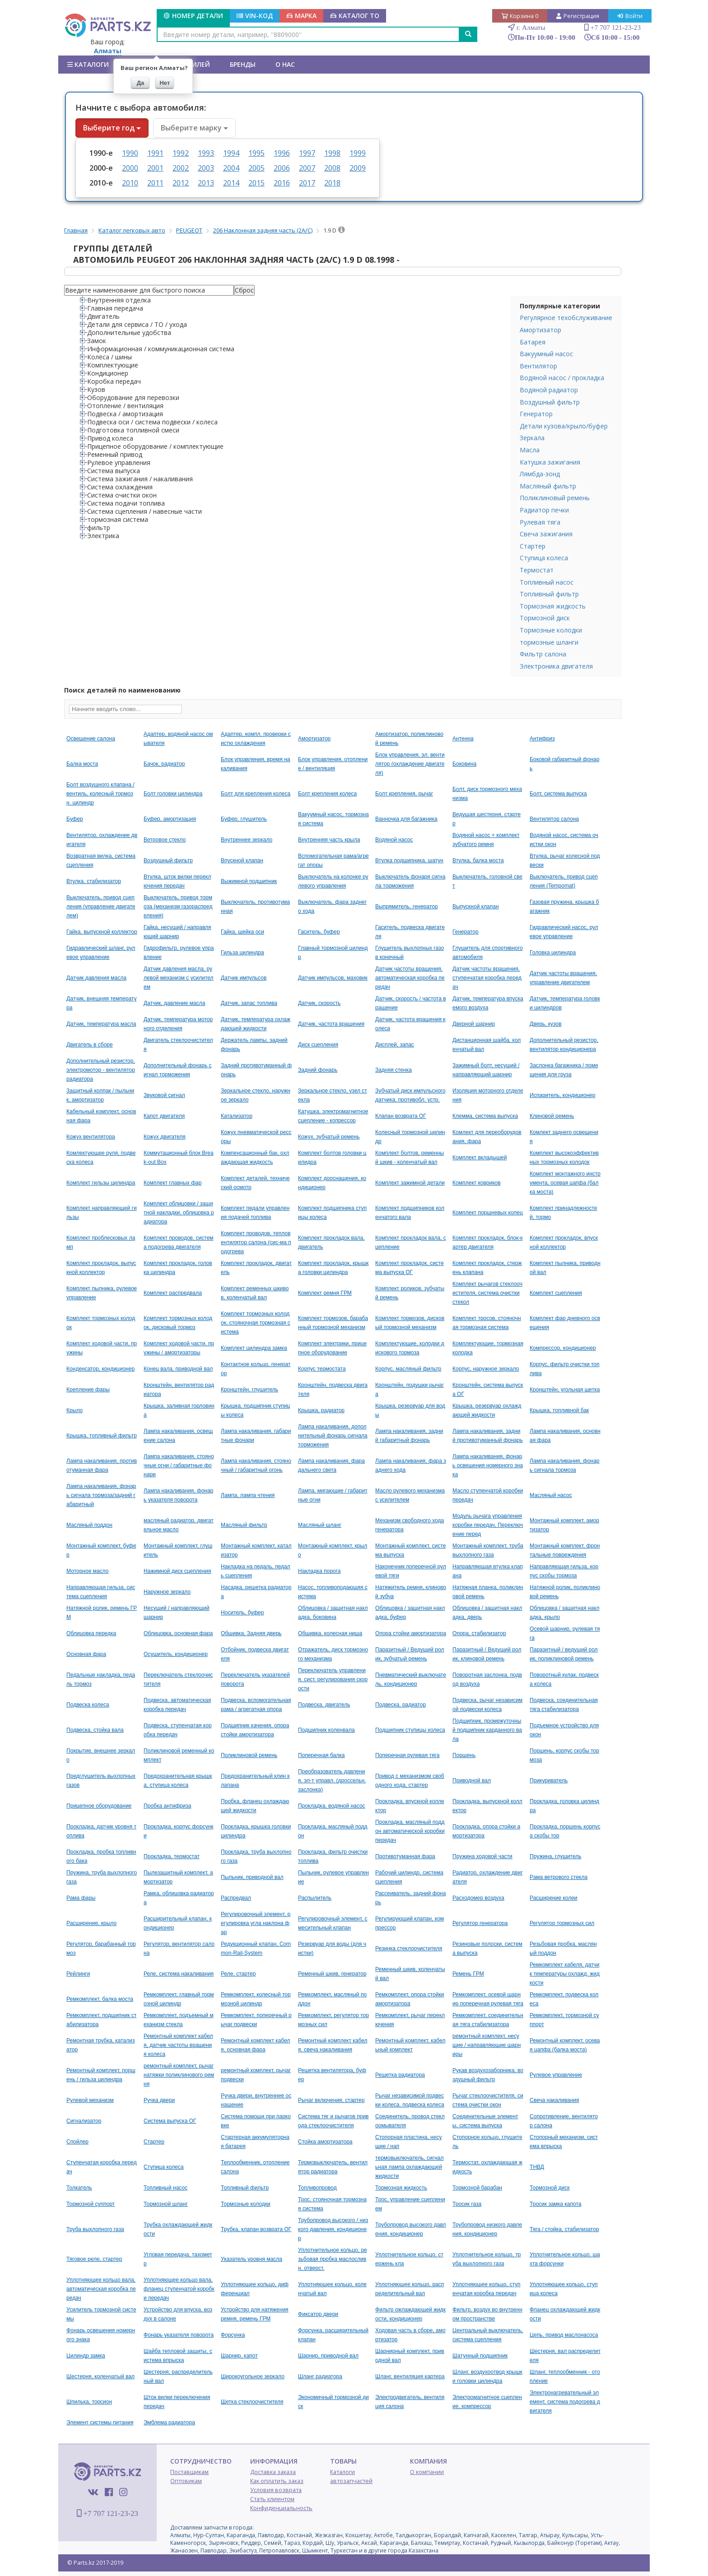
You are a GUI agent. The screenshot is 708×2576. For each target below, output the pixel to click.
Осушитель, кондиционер (176, 1654)
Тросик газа (466, 2204)
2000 (130, 168)
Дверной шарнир (473, 1024)
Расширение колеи (553, 1898)
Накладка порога (319, 1571)
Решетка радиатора (400, 2075)
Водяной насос (394, 840)
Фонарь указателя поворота (179, 2335)
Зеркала (532, 437)
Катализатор (236, 1116)
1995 (256, 153)
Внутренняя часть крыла (329, 840)
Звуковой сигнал (164, 1095)
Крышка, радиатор (321, 1410)
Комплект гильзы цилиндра (100, 1183)
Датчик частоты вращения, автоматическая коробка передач (410, 978)
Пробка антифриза (167, 1806)
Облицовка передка (91, 1633)
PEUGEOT (189, 230)
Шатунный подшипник (480, 2356)
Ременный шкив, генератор (332, 1974)
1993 (206, 153)
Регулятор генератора (480, 1923)
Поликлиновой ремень (249, 1755)
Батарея (532, 342)
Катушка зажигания (550, 462)
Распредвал (236, 1898)
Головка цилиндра (553, 952)
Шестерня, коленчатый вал (100, 2376)
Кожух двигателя (165, 1137)
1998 (332, 153)
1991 (155, 153)
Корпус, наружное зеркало (485, 1369)
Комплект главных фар (172, 1183)
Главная (76, 230)
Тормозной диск (545, 618)
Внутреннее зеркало (246, 840)
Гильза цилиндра (242, 952)
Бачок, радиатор (164, 764)
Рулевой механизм (90, 2100)
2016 (282, 183)
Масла (530, 450)
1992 (180, 153)
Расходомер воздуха (478, 1898)
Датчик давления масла (96, 978)
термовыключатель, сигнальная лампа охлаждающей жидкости (409, 2167)
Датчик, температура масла (101, 1024)
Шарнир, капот (239, 2356)
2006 (282, 168)
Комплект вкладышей (479, 1157)
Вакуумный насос (546, 353)
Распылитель (314, 1898)
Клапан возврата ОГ (400, 1116)
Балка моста (82, 764)
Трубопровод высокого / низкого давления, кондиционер (333, 2229)
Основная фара (86, 1654)
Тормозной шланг (166, 2204)
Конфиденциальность (281, 2508)
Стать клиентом (272, 2499)
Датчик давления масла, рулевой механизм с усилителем (179, 978)
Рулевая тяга (540, 522)
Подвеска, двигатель (324, 1705)
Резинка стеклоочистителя (408, 1948)
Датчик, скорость (319, 1003)
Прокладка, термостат (172, 1856)
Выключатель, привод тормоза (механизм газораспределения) (178, 906)
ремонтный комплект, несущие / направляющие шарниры (486, 2045)
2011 (155, 183)
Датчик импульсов (243, 978)
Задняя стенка (393, 1070)
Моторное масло (87, 1571)
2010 (130, 183)
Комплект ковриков (476, 1183)
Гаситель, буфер (319, 932)
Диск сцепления (318, 1045)
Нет (164, 82)
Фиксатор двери (318, 2314)
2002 (180, 168)
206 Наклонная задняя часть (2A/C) (262, 230)
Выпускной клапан (475, 906)
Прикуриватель (549, 1780)
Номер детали (193, 15)
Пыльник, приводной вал (252, 1877)
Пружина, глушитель (555, 1856)
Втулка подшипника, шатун (409, 860)
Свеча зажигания (546, 534)
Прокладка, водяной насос (331, 1806)
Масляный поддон (89, 1525)
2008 (332, 168)
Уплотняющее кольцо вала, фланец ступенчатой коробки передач (179, 2289)
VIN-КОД (255, 15)
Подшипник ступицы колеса (410, 1730)
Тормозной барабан (477, 2188)
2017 (307, 183)
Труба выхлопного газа (95, 2229)
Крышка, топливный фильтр (101, 1435)
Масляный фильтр (548, 486)
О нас (285, 64)
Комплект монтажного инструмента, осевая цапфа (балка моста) (565, 1183)
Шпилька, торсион (89, 2402)
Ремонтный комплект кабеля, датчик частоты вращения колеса (178, 2045)
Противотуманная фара (405, 1856)
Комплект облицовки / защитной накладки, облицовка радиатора (179, 1212)
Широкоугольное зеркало (252, 2376)
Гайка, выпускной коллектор (101, 932)
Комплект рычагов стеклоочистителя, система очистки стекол (487, 1293)
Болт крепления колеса (327, 793)
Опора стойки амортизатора (410, 1633)
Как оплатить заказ (276, 2481)
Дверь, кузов (545, 1024)
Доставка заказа (273, 2472)
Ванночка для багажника (406, 819)
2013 (206, 183)
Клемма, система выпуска (485, 1116)
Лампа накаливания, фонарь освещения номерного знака (487, 1465)
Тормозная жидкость (553, 606)
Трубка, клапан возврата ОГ (256, 2229)
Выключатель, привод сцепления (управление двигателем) (100, 906)
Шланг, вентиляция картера (410, 2376)
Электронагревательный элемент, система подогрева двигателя (565, 2402)
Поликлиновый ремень (555, 497)
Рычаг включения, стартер (331, 2100)
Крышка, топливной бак (559, 1410)
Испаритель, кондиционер (562, 1095)
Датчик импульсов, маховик (333, 978)
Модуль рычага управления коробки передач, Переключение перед (487, 1525)
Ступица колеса (544, 557)
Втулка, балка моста (478, 860)
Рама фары (80, 1898)
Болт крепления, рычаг (404, 793)
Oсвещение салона (90, 738)
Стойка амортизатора (325, 2142)
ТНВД (537, 2167)
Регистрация (577, 16)
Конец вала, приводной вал (178, 1369)
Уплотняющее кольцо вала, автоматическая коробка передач (101, 2289)
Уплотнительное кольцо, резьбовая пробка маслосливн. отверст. (332, 2259)
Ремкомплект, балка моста (99, 1999)
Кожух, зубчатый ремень (328, 1137)
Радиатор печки (544, 510)
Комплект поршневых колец (487, 1212)
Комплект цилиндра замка (254, 1348)
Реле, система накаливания (179, 1974)
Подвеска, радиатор (400, 1705)
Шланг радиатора (320, 2376)
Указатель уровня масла (251, 2259)
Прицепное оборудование (98, 1806)
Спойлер (77, 2142)
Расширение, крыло (91, 1923)
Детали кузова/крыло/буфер (564, 426)
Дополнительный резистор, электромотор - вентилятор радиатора (100, 1070)
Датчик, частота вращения (331, 1024)
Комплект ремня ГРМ (325, 1293)
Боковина (464, 764)
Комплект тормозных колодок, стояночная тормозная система (255, 1323)
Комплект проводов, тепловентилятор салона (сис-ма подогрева (256, 1242)
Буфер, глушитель (244, 819)
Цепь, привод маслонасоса (564, 2335)
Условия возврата (276, 2490)
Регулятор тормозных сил (562, 1923)
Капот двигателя (164, 1116)
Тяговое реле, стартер (94, 2259)
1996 (282, 153)
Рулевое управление (556, 2075)
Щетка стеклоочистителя (252, 2402)
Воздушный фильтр (550, 402)
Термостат (537, 570)
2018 (332, 183)
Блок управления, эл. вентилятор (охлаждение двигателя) (410, 764)
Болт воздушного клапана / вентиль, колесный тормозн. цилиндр (100, 793)
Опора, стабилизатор (479, 1633)
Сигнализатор (83, 2121)
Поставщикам (189, 2472)
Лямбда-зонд (540, 474)
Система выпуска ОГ (170, 2121)
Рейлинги (78, 1974)
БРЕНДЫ (243, 64)
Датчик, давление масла (174, 1003)
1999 (357, 153)
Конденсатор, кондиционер (100, 1369)
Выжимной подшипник (249, 881)
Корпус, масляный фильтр (408, 1369)
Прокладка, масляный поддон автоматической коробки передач (410, 1831)
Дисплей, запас (394, 1045)
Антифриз (542, 738)
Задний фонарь (317, 1070)
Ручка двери (159, 2100)
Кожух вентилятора (90, 1137)
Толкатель (79, 2188)
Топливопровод (317, 2188)
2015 (256, 183)
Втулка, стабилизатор (93, 881)
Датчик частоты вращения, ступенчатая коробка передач (487, 978)
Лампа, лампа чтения (248, 1495)
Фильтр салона (543, 654)
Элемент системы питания (99, 2422)
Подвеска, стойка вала (95, 1730)
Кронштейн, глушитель (249, 1389)
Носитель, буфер (242, 1612)
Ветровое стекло (165, 840)
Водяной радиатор (549, 390)
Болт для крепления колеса (255, 793)
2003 (206, 168)
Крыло (74, 1410)
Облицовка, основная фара (178, 1633)
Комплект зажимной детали (410, 1183)
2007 (307, 168)
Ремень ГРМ (468, 1974)
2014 (231, 183)
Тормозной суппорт (90, 2204)
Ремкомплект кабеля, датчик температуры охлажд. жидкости (565, 1974)
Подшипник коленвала (326, 1730)
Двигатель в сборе (89, 1045)
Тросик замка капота (555, 2204)
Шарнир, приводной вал (328, 2356)
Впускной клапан (242, 860)
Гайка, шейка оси (242, 932)
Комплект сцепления (556, 1293)
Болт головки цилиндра (173, 793)
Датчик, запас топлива (249, 1003)
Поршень (463, 1755)
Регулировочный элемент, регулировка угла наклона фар (255, 1923)
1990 (130, 153)
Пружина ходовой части (482, 1856)
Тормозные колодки (551, 630)
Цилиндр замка (85, 2356)
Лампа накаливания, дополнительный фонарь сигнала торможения (333, 1435)
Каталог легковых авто (131, 230)
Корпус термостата (321, 1369)
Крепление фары (88, 1389)
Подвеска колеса (87, 1705)
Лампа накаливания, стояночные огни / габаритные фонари (179, 1465)
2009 (357, 168)
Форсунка (233, 2335)
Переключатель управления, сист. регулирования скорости (333, 1679)
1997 (307, 153)
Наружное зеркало (167, 1592)
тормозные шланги (549, 642)
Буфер (74, 819)
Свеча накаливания (554, 2100)
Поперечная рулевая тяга (407, 1755)
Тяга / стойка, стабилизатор (564, 2229)
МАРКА (301, 15)
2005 (256, 168)
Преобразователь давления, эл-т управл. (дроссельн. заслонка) (332, 1780)
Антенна (463, 738)
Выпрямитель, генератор (406, 906)
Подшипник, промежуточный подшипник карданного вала (487, 1730)
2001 (155, 168)
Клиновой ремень (552, 1116)
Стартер (532, 546)
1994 (231, 153)
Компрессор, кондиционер (563, 1348)
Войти (630, 16)
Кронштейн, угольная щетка (565, 1389)
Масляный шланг (319, 1525)
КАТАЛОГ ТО (354, 15)
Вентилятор (538, 366)
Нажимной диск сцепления (177, 1571)
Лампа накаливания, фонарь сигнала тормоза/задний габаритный (101, 1495)
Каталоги (88, 64)
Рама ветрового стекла (558, 1877)
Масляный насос (551, 1495)
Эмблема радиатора (169, 2422)
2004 (231, 168)
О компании (427, 2472)
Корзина (519, 16)
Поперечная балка (321, 1755)
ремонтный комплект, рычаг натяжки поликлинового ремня (179, 2075)
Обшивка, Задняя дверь (251, 1633)
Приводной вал (471, 1780)
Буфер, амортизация (170, 819)
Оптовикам (186, 2481)
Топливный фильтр (549, 594)
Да (140, 82)
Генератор (536, 413)
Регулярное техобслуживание (566, 317)
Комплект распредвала (173, 1293)
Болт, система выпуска (558, 793)
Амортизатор (540, 329)
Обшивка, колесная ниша (330, 1633)
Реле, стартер (238, 1974)
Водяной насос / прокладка (562, 377)
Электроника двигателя (556, 666)
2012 (180, 183)
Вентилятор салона (554, 819)
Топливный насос (546, 582)
